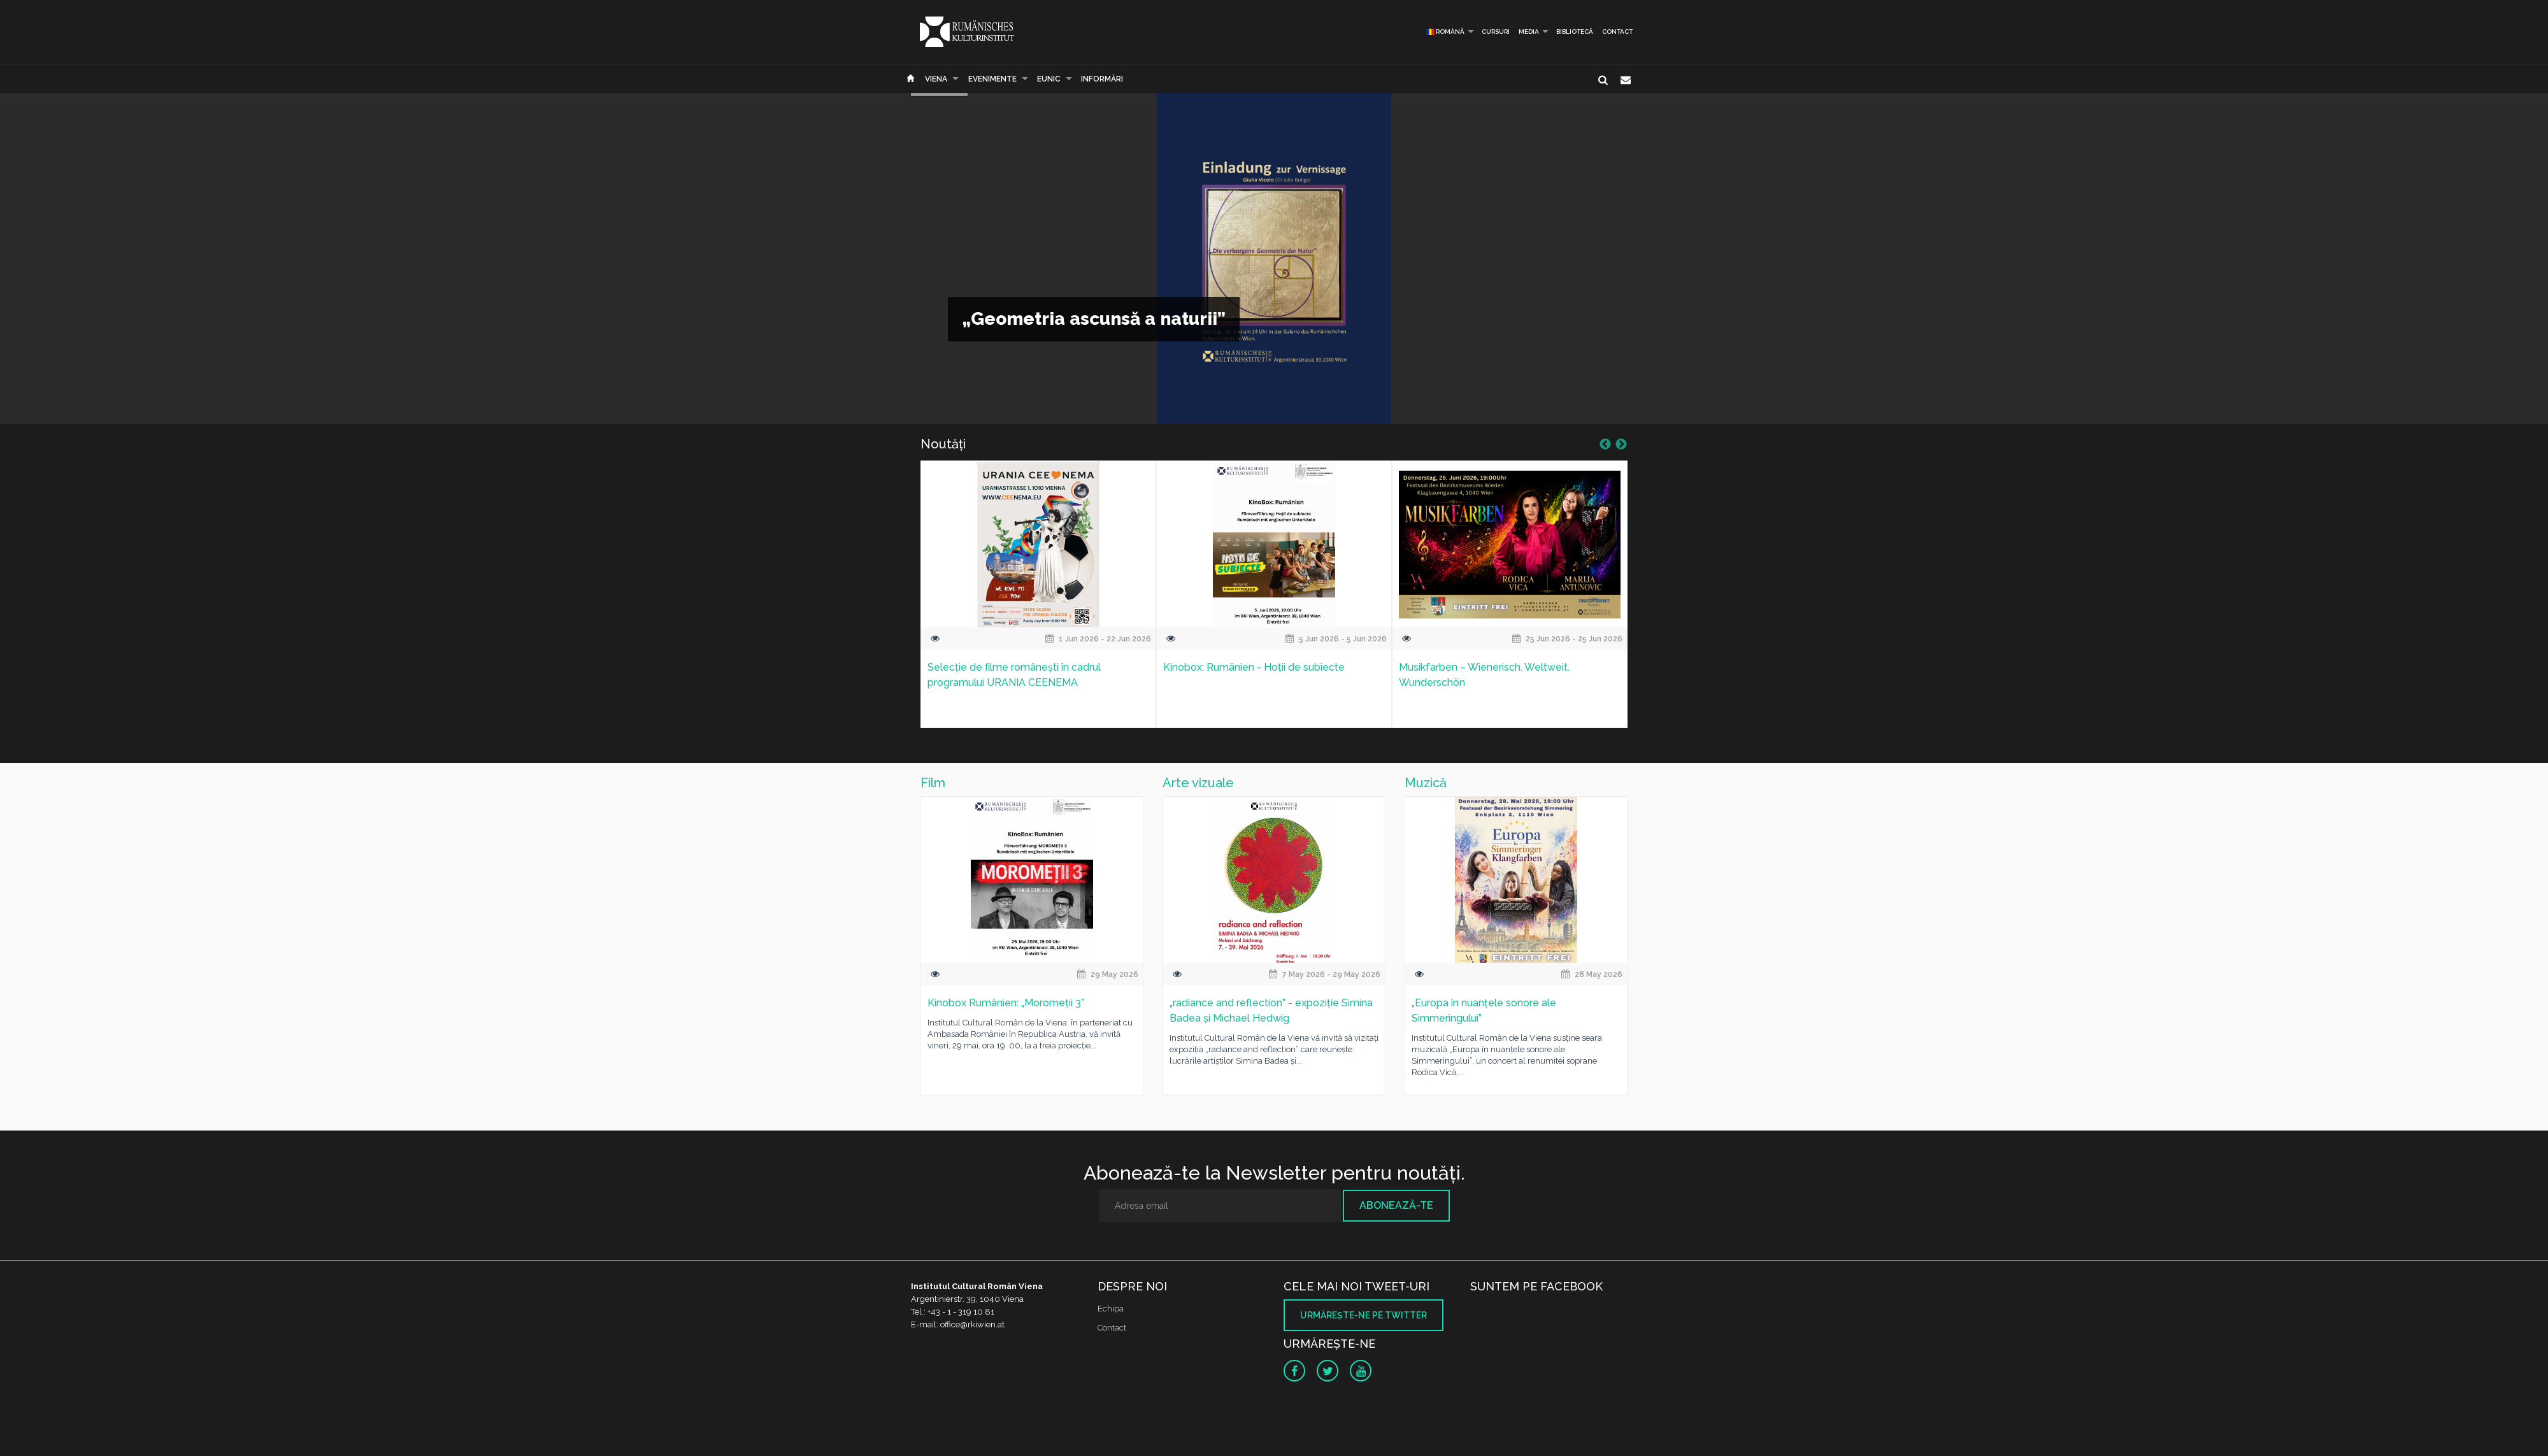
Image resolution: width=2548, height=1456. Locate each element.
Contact (1617, 31)
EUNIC (1049, 79)
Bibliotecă (1574, 31)
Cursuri (1496, 31)
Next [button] (1621, 444)
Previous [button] (1605, 444)
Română (1445, 31)
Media (1529, 31)
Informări (1102, 79)
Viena (936, 79)
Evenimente (992, 79)
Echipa (1111, 1308)
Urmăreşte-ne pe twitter (1363, 1315)
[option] (1038, 602)
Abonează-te (1396, 1205)
